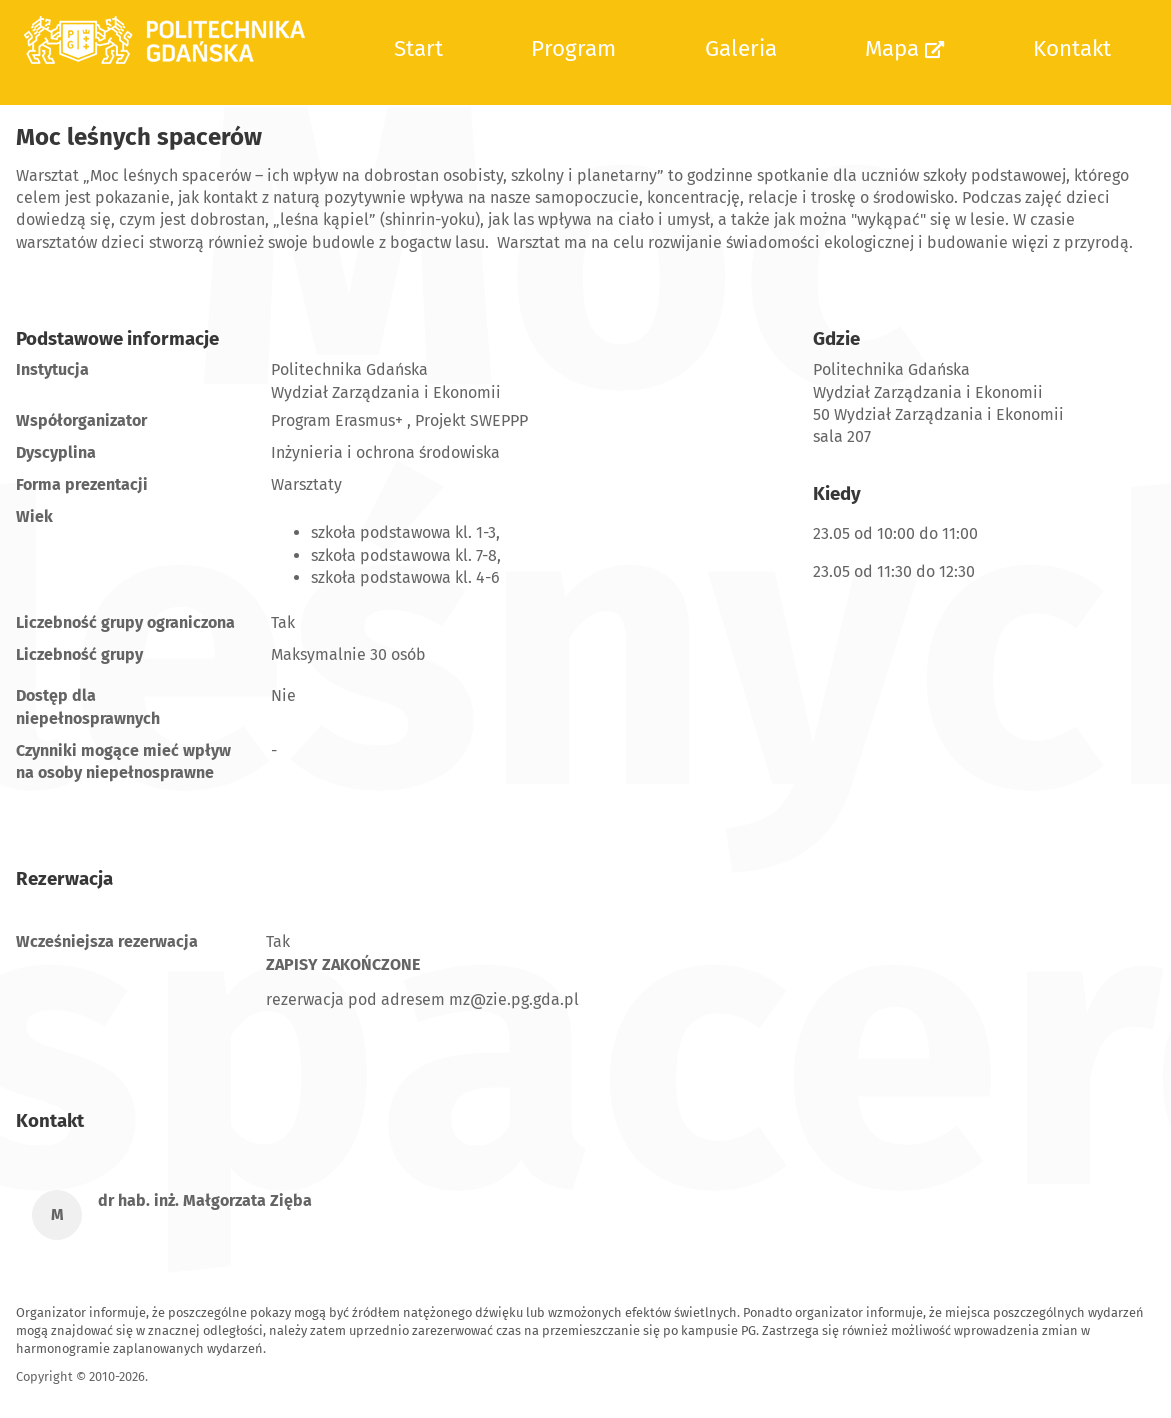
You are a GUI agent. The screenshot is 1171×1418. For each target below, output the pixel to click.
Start (418, 48)
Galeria (741, 48)
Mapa (904, 48)
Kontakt (1072, 48)
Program (573, 48)
